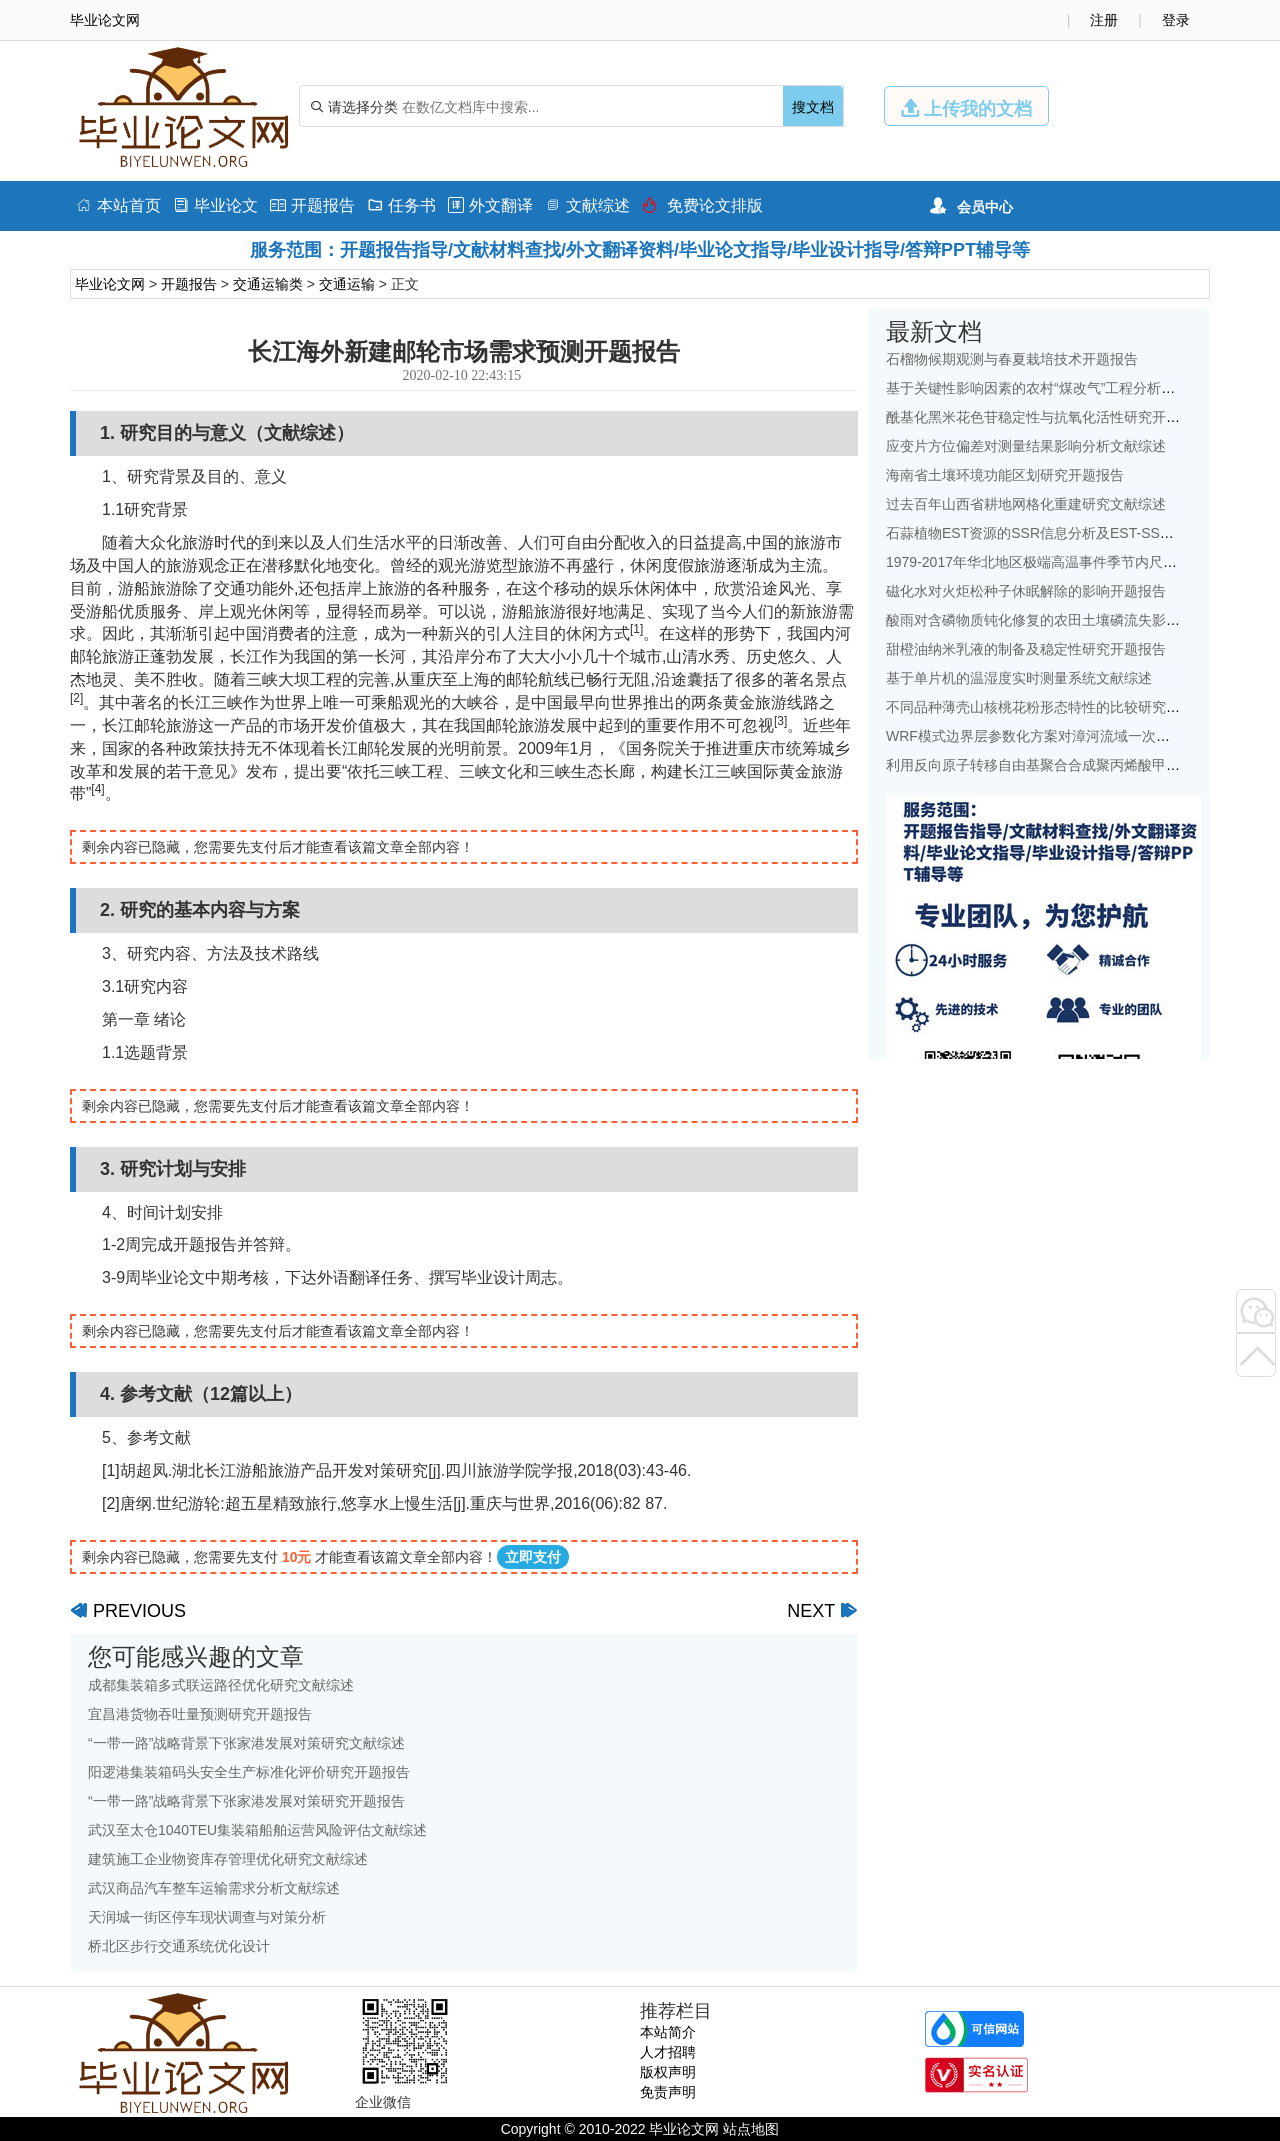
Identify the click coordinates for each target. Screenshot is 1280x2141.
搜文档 (813, 107)
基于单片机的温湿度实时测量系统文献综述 (1019, 678)
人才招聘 (668, 2052)
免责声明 (668, 2092)
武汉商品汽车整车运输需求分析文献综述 (214, 1888)
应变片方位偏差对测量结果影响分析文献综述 (1026, 446)
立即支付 (533, 1557)
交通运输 (347, 284)
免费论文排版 (702, 205)
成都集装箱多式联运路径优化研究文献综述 (221, 1685)
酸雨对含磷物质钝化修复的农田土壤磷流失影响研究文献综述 (1075, 620)
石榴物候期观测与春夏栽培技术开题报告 (1012, 359)
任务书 (401, 205)
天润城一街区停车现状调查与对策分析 (207, 1917)
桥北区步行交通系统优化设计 (179, 1946)
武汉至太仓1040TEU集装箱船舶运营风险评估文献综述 (257, 1830)
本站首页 (118, 205)
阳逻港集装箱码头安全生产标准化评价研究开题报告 (249, 1772)
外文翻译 (490, 205)
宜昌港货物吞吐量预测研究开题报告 (200, 1714)
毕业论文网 (110, 284)
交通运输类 (268, 284)
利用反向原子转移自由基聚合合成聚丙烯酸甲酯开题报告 (1061, 765)
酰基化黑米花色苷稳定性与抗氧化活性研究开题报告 (1047, 417)
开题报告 (312, 205)
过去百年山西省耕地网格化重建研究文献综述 (1026, 504)
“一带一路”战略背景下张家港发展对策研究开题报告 (246, 1801)
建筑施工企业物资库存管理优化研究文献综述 (228, 1859)
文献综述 (587, 205)
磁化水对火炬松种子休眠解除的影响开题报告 (1026, 591)
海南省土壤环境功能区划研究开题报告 (1005, 475)
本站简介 (668, 2032)
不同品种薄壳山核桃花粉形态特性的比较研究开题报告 (1054, 707)
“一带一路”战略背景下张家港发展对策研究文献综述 (246, 1743)
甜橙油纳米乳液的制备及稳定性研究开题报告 (1026, 649)
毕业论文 (215, 205)
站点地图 (751, 2129)
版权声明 (668, 2072)
